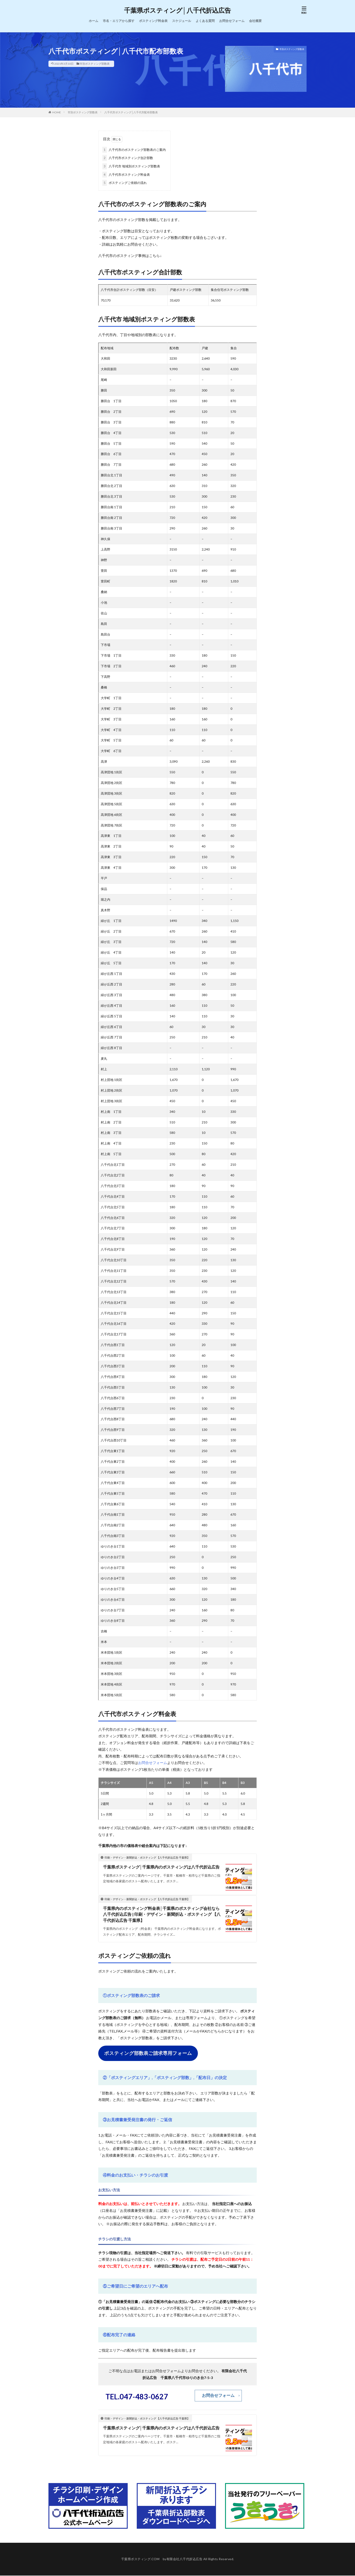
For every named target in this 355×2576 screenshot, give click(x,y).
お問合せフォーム (232, 21)
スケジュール (181, 21)
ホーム (93, 21)
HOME (56, 112)
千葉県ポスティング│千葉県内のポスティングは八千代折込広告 (161, 1867)
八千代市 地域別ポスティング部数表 (131, 166)
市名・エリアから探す (118, 21)
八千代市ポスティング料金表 (126, 175)
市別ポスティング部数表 (95, 63)
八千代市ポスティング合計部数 (127, 158)
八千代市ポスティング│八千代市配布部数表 (131, 112)
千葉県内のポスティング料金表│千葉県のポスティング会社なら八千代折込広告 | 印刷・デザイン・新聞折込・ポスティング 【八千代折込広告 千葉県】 (162, 1914)
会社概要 (255, 21)
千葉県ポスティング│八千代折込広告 (177, 10)
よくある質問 (205, 21)
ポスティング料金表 (153, 21)
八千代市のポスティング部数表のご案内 (134, 150)
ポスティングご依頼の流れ (124, 183)
